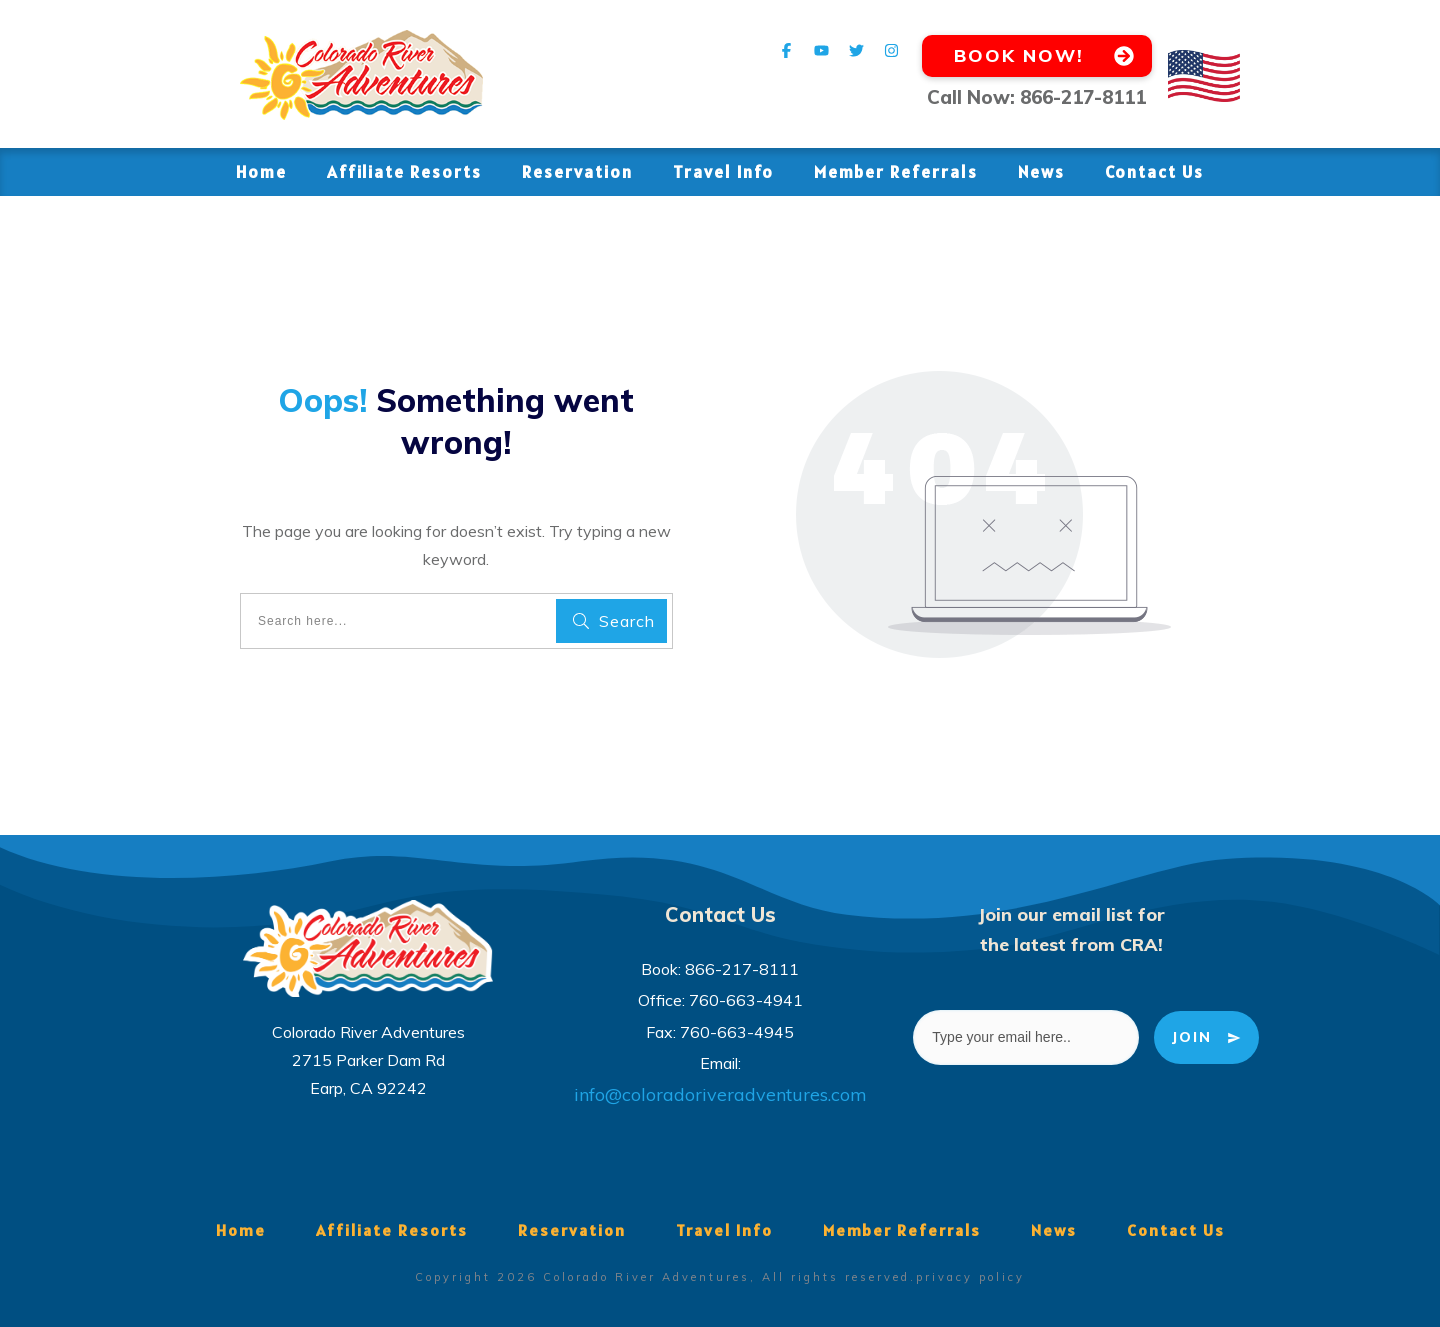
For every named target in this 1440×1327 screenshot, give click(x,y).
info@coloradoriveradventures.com (720, 1094)
